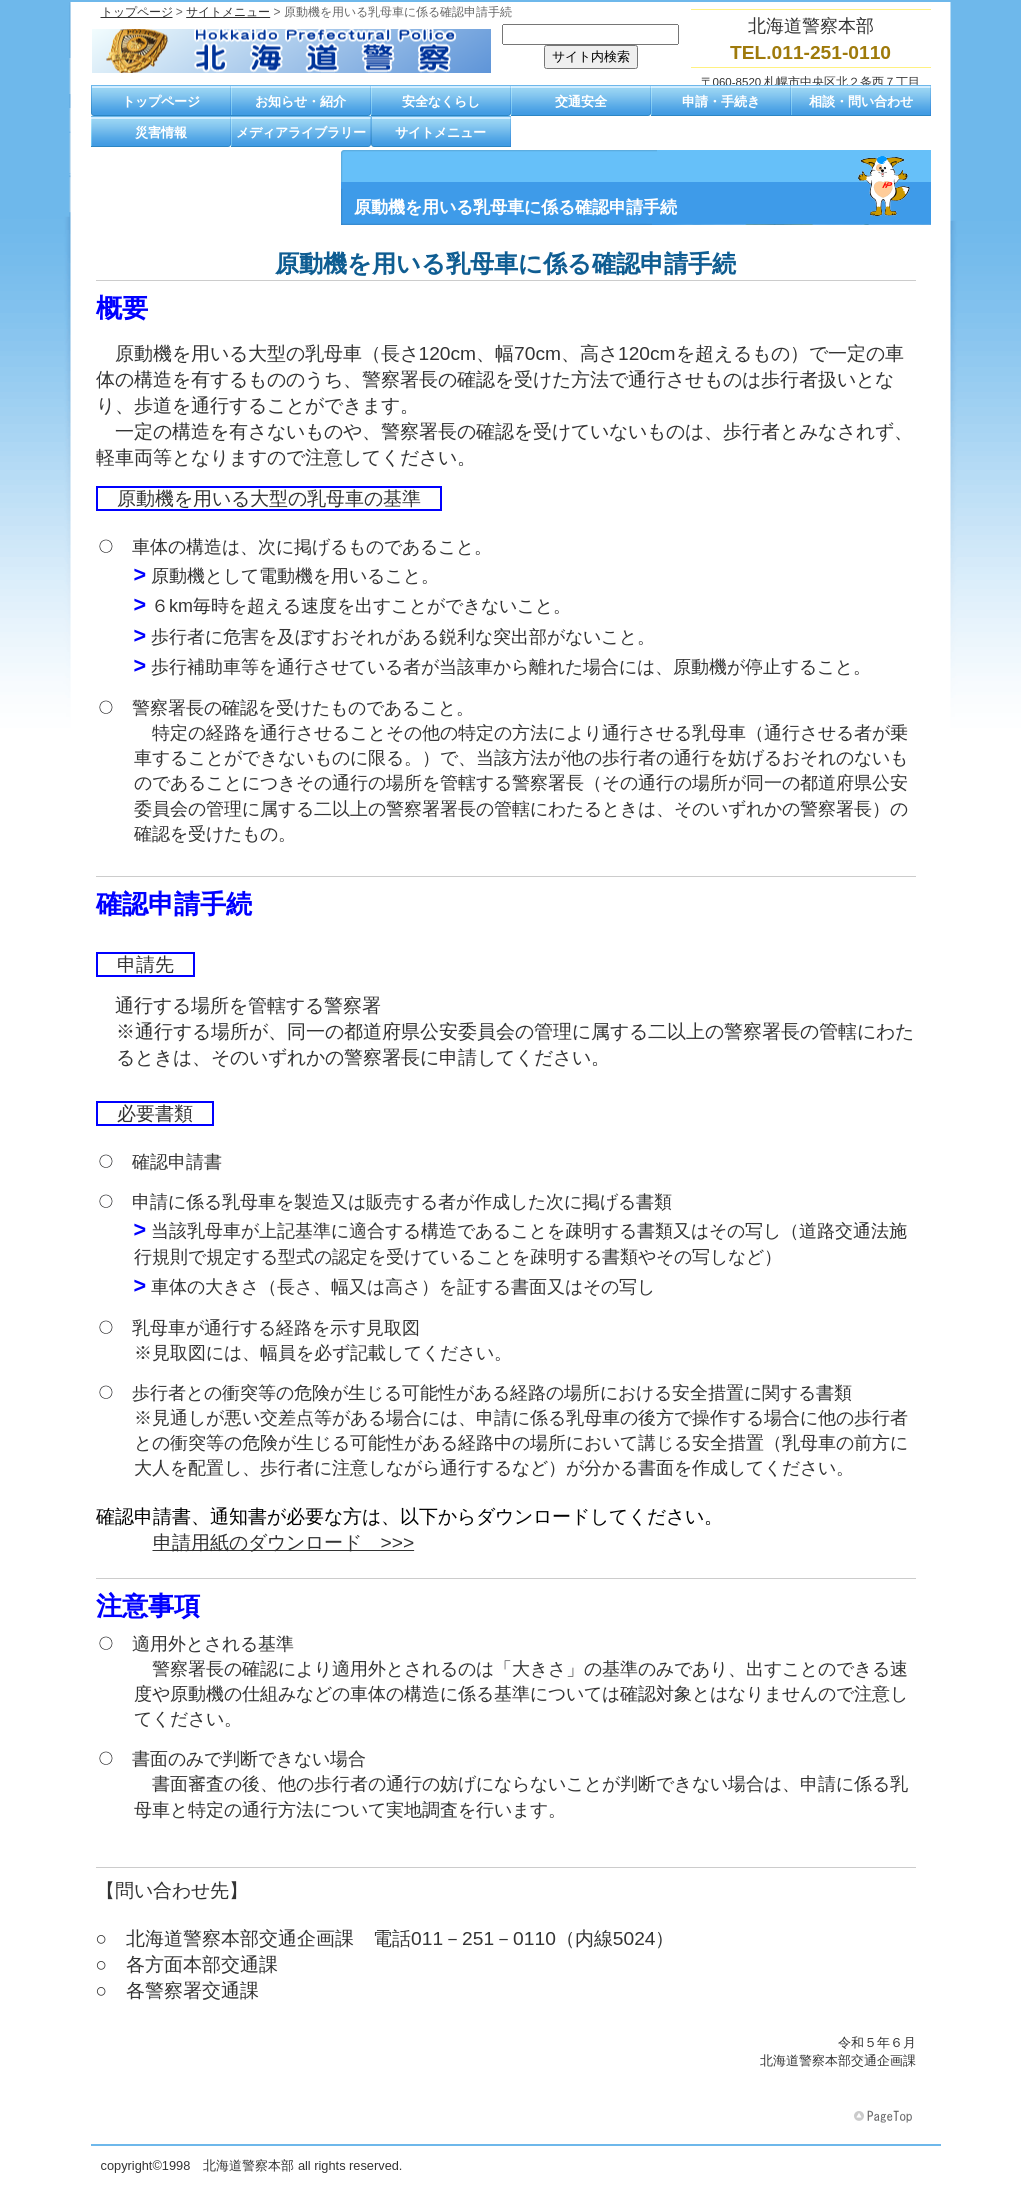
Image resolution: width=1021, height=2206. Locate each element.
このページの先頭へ (885, 2117)
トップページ (137, 12)
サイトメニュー (228, 12)
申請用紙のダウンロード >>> (284, 1542)
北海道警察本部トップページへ (291, 51)
